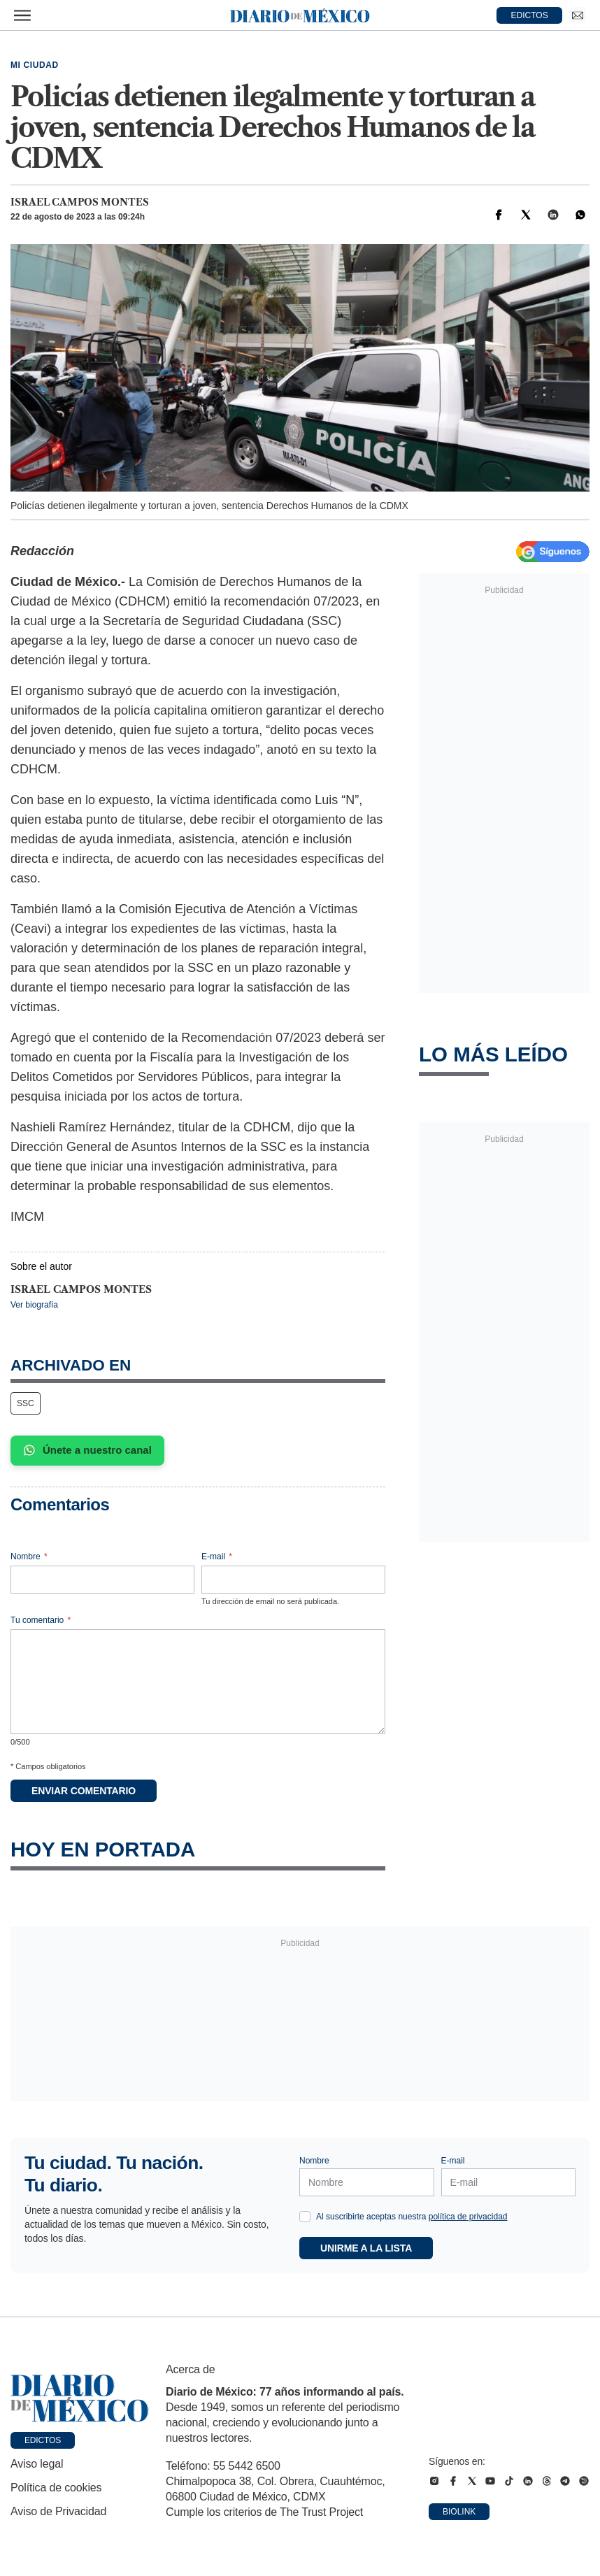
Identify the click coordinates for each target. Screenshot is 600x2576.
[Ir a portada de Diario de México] (79, 2398)
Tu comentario (40, 1620)
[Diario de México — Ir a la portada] (300, 15)
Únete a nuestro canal (87, 1450)
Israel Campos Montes (79, 202)
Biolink (459, 2512)
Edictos (42, 2440)
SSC (25, 1403)
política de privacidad (468, 2216)
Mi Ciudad (34, 65)
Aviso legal (36, 2464)
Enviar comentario (83, 1790)
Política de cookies (55, 2487)
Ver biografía (34, 1305)
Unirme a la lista (366, 2248)
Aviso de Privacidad (58, 2511)
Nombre (29, 1556)
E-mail (216, 1556)
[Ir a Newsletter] (577, 15)
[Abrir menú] (22, 15)
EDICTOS (529, 15)
